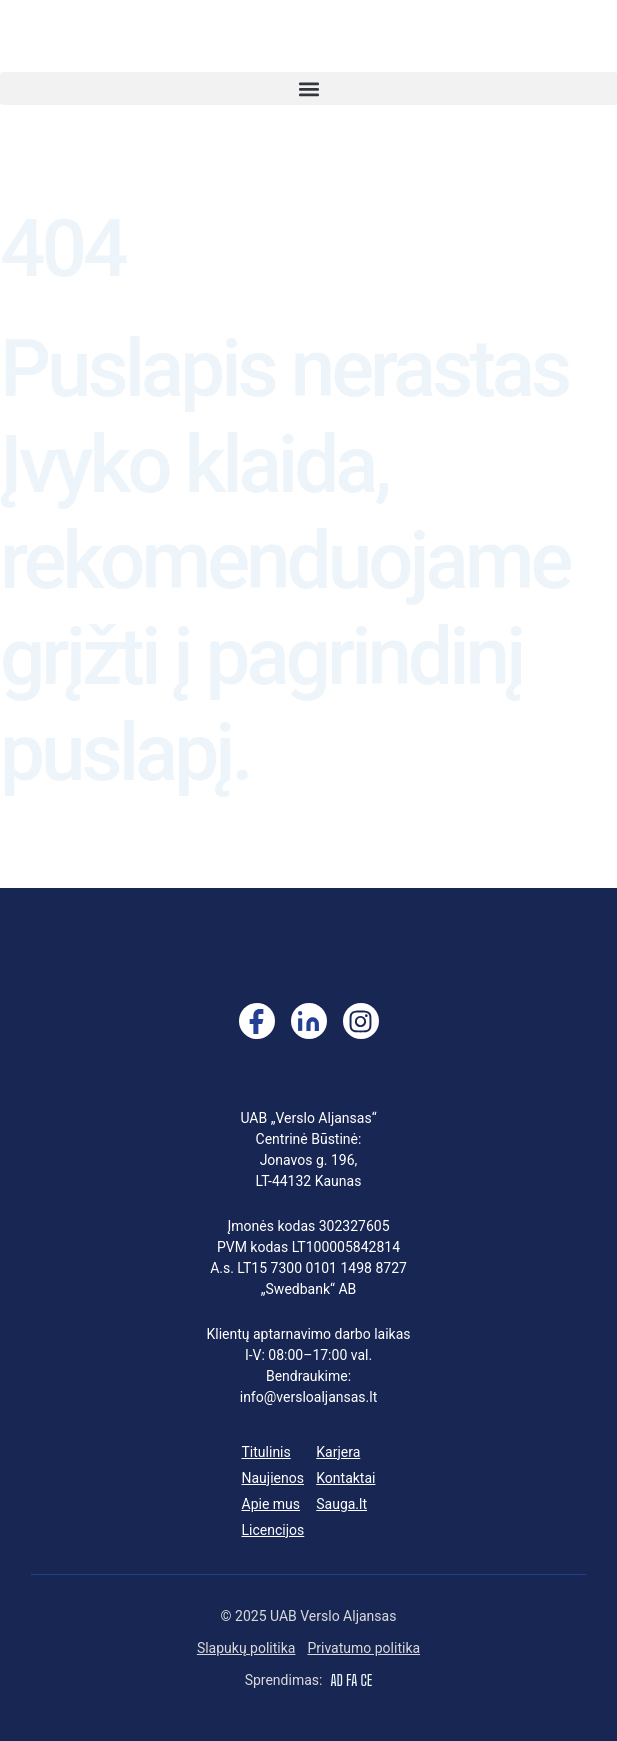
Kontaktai (345, 1478)
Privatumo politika (363, 1648)
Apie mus (271, 1504)
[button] (308, 88)
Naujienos (273, 1478)
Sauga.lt (341, 1504)
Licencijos (273, 1530)
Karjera (338, 1452)
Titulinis (266, 1452)
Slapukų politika (246, 1648)
